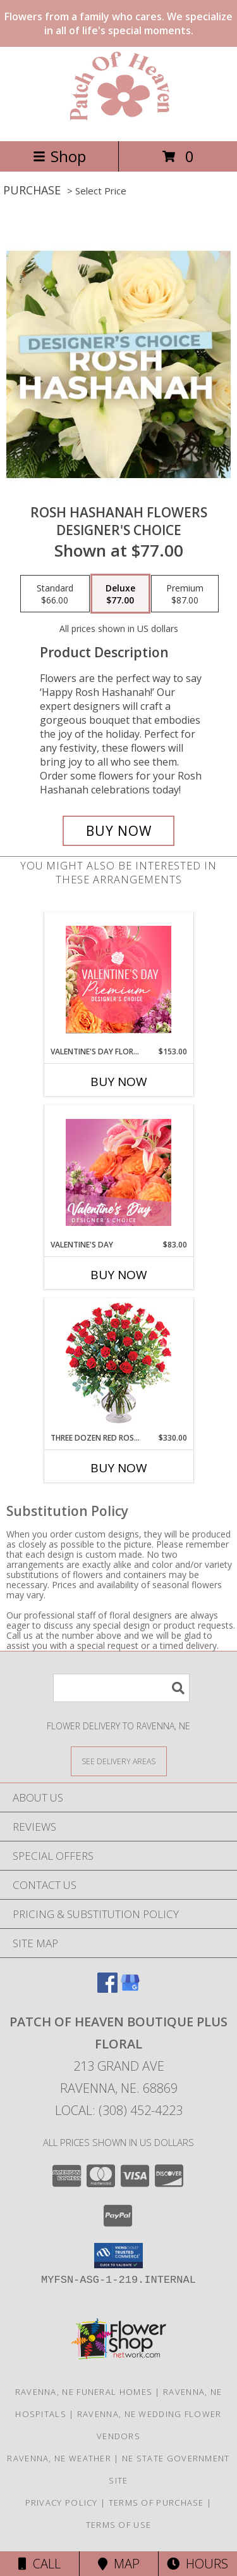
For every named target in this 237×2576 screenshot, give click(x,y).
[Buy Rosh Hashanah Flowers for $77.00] (119, 831)
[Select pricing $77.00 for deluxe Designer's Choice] (120, 594)
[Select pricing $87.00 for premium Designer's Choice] (185, 594)
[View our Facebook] (107, 1988)
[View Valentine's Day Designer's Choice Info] (118, 1172)
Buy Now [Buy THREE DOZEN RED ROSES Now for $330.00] (118, 1468)
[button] (118, 2255)
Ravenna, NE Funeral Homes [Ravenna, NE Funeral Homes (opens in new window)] (84, 2391)
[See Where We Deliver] (119, 1761)
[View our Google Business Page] (130, 1988)
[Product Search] (121, 1688)
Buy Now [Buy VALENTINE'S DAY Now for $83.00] (118, 1274)
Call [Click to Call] (39, 2563)
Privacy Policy (61, 2502)
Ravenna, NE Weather (59, 2458)
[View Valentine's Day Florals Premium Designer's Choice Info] (118, 979)
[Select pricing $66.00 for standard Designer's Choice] (55, 594)
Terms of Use (119, 2524)
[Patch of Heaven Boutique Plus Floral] (118, 123)
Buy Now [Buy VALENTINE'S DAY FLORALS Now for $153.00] (118, 1081)
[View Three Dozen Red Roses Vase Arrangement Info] (118, 1365)
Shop (59, 156)
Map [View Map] (119, 2563)
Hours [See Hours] (197, 2563)
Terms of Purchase (156, 2502)
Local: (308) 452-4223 (119, 2110)
